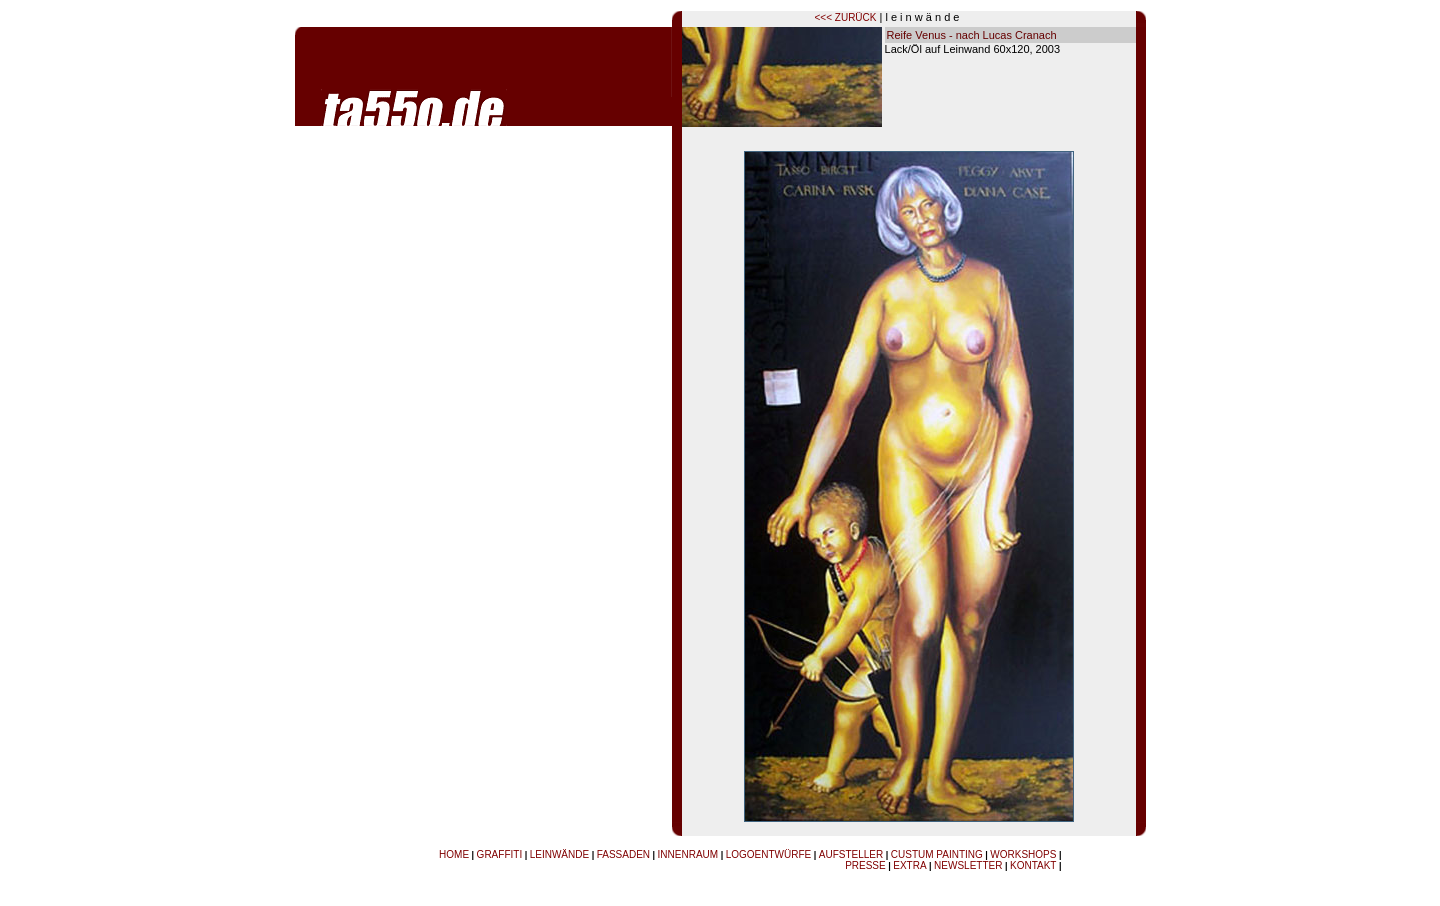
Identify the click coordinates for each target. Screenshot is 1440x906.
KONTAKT (1033, 865)
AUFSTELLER (851, 854)
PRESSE (865, 865)
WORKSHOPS (1023, 854)
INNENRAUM (688, 854)
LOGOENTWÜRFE (769, 854)
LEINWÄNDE (559, 854)
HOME (454, 854)
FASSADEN (623, 854)
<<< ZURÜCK (846, 17)
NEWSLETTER (968, 865)
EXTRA (909, 865)
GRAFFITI (500, 854)
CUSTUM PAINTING (937, 854)
